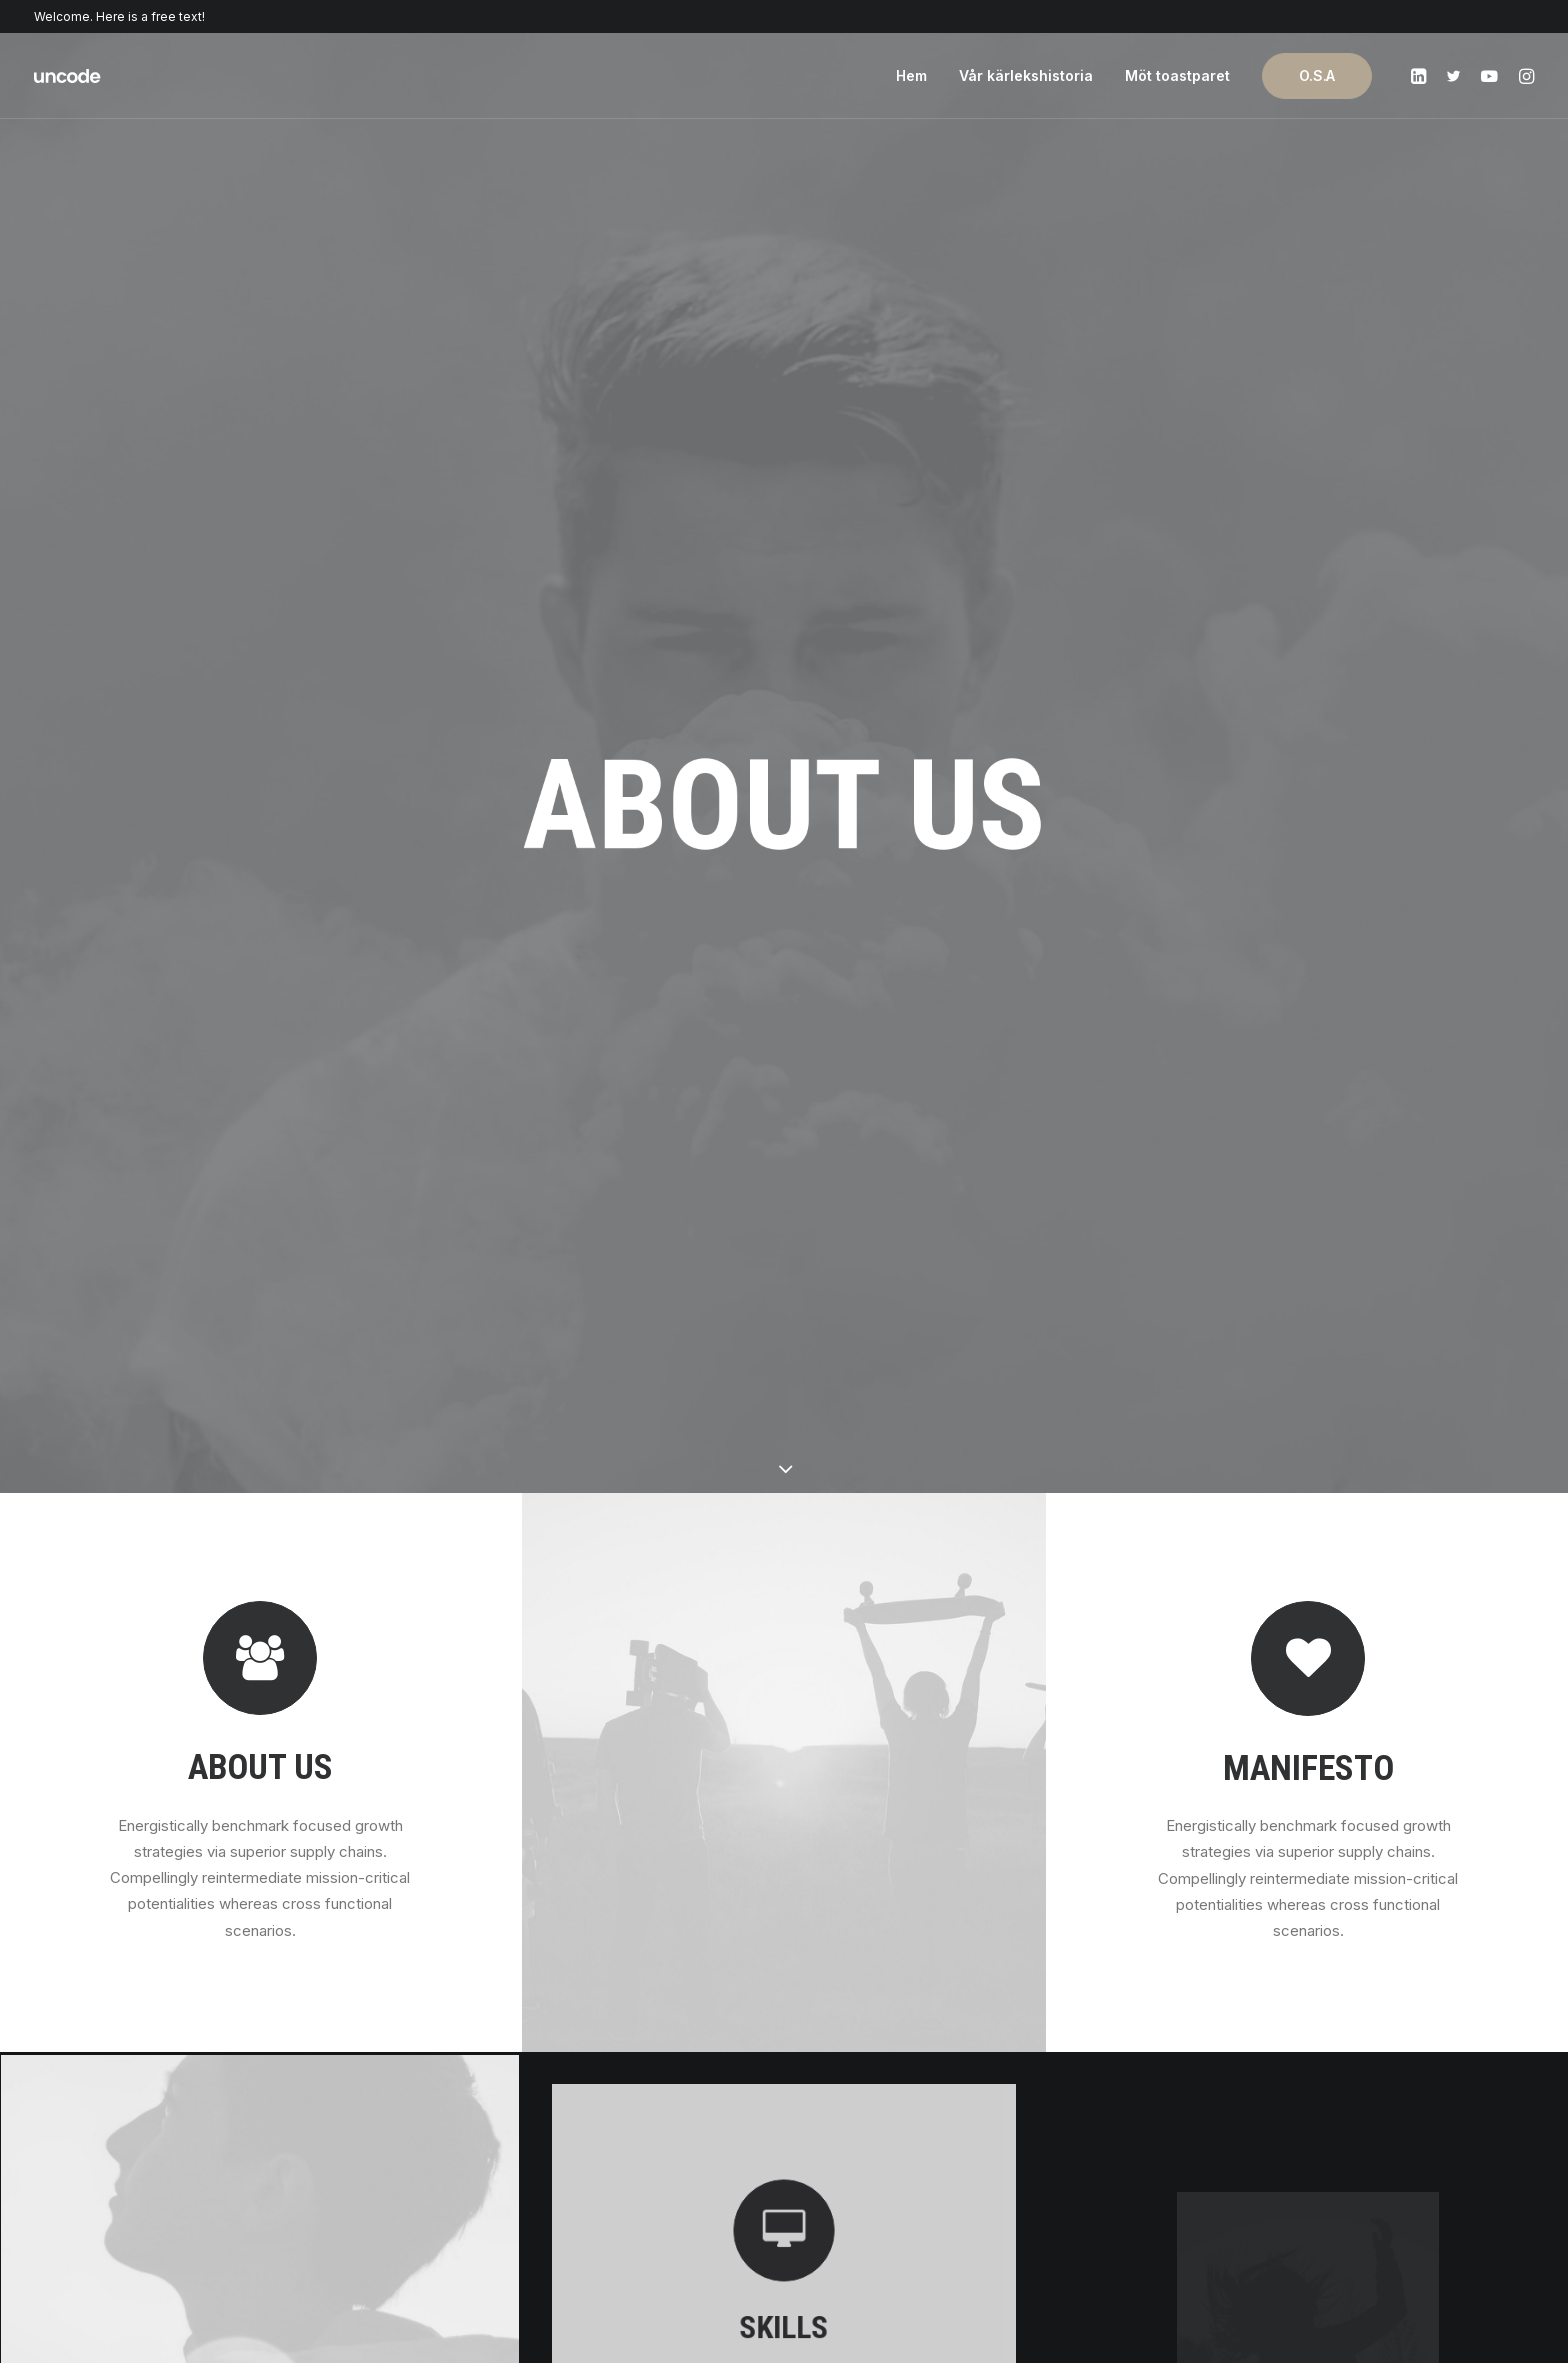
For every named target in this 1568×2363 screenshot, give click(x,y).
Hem (911, 75)
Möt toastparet (1177, 75)
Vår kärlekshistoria (1026, 75)
